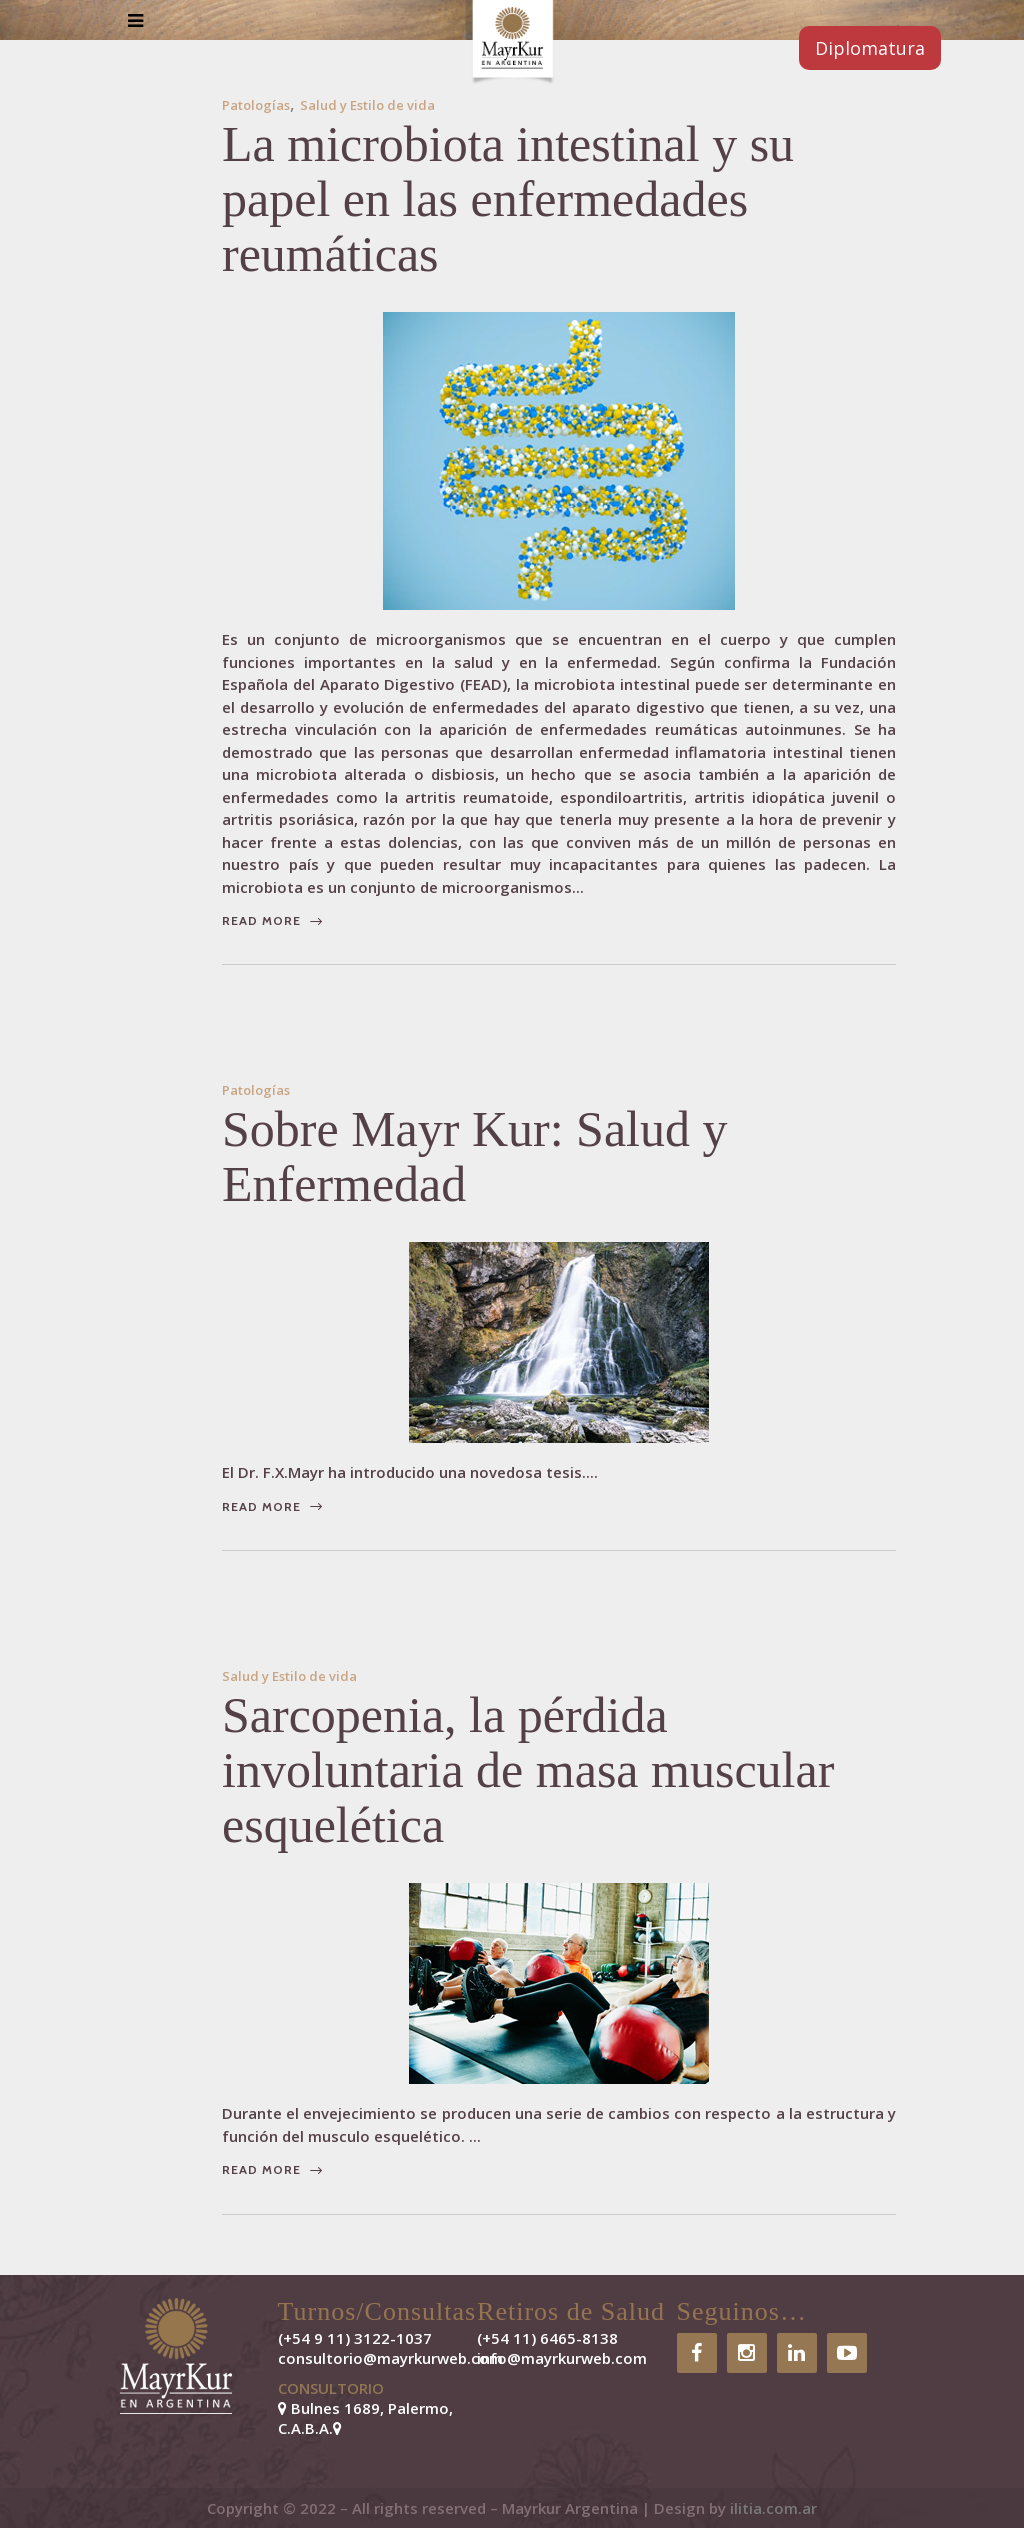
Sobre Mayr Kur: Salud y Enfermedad (475, 1156)
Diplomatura (870, 48)
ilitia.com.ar (773, 2508)
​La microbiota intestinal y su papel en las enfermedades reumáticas (508, 199)
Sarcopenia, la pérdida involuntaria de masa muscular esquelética (528, 1770)
